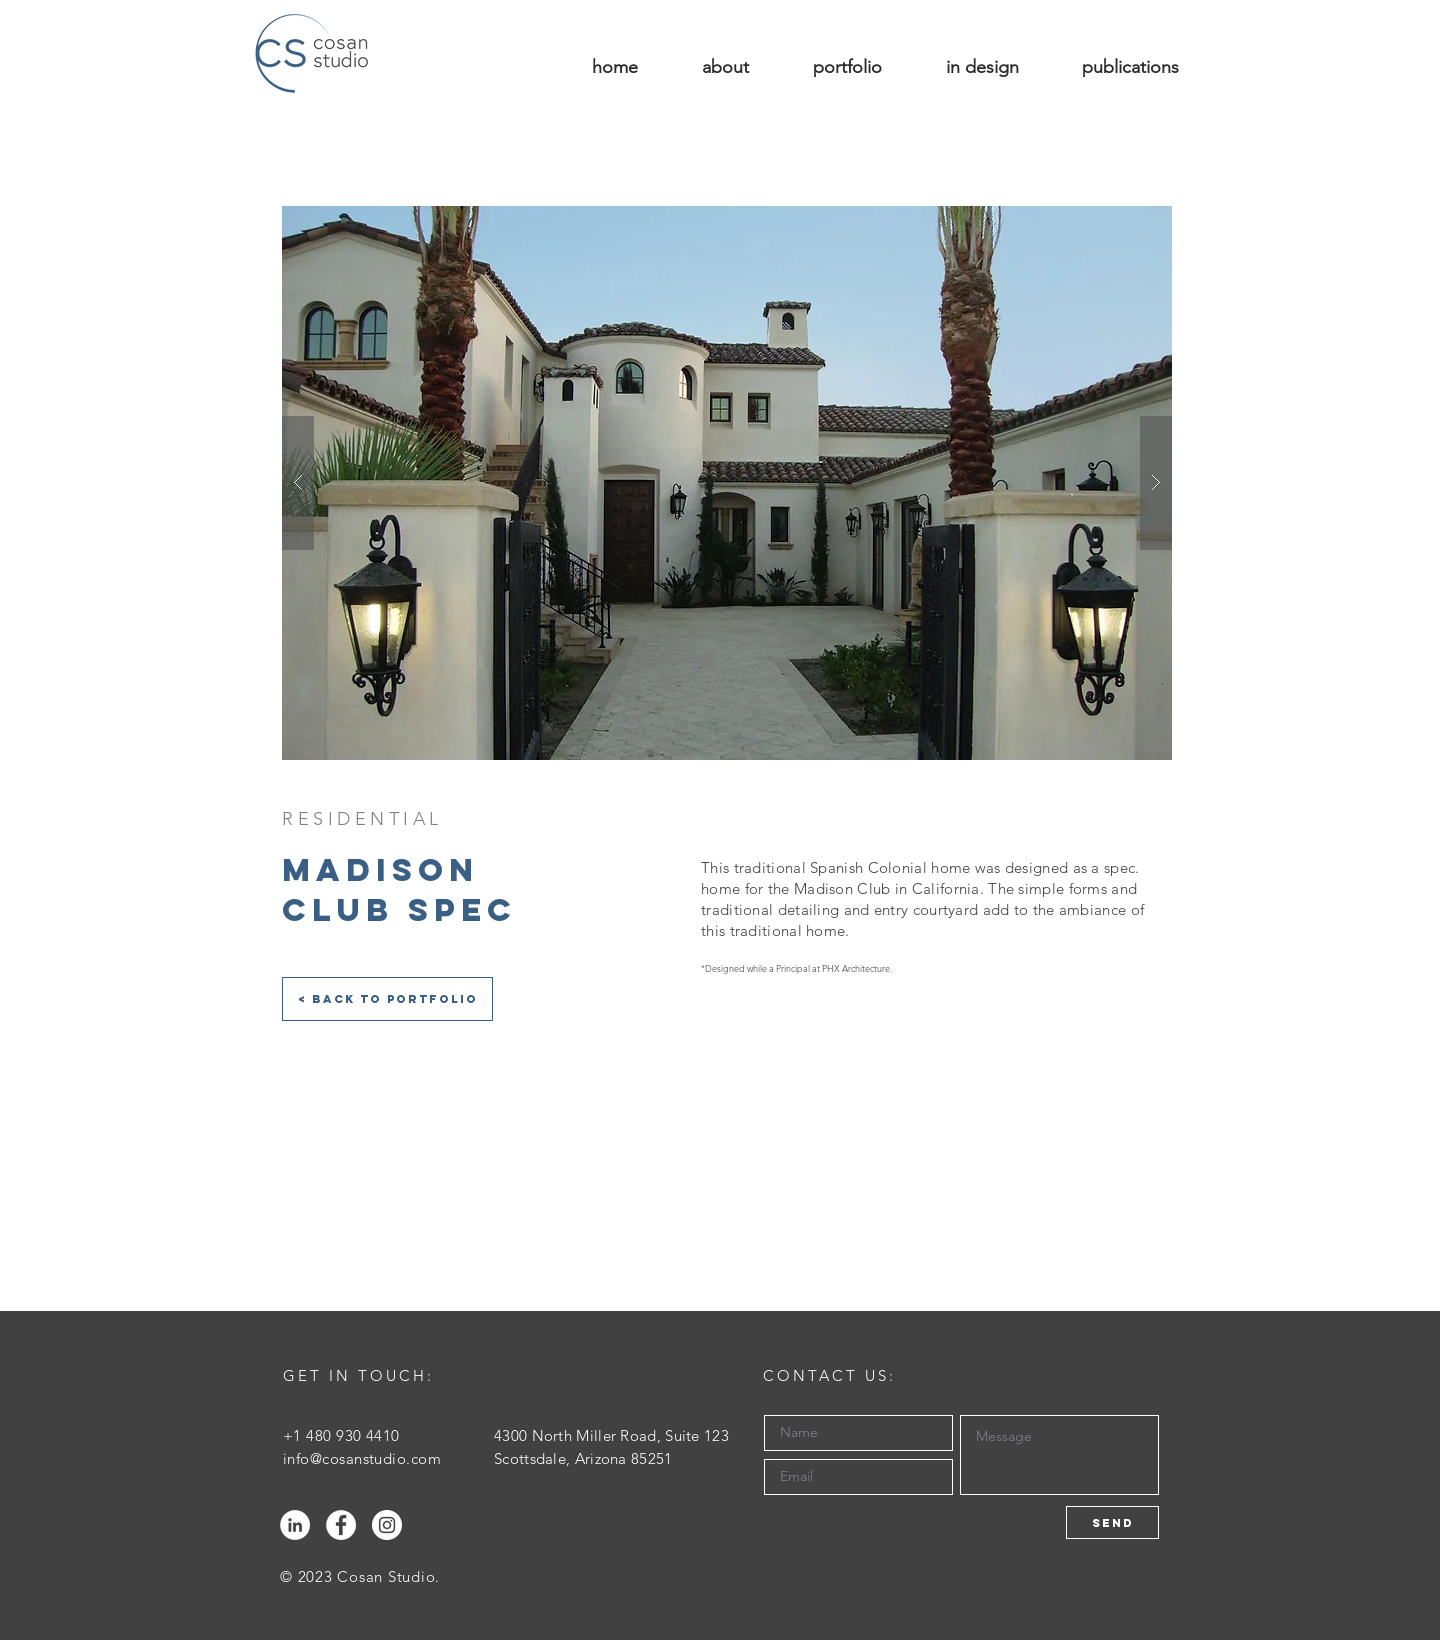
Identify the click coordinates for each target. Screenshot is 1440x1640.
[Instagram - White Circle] (387, 1525)
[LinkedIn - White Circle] (295, 1525)
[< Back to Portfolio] (387, 999)
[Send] (1112, 1522)
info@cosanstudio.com (362, 1458)
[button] (727, 483)
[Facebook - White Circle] (341, 1525)
